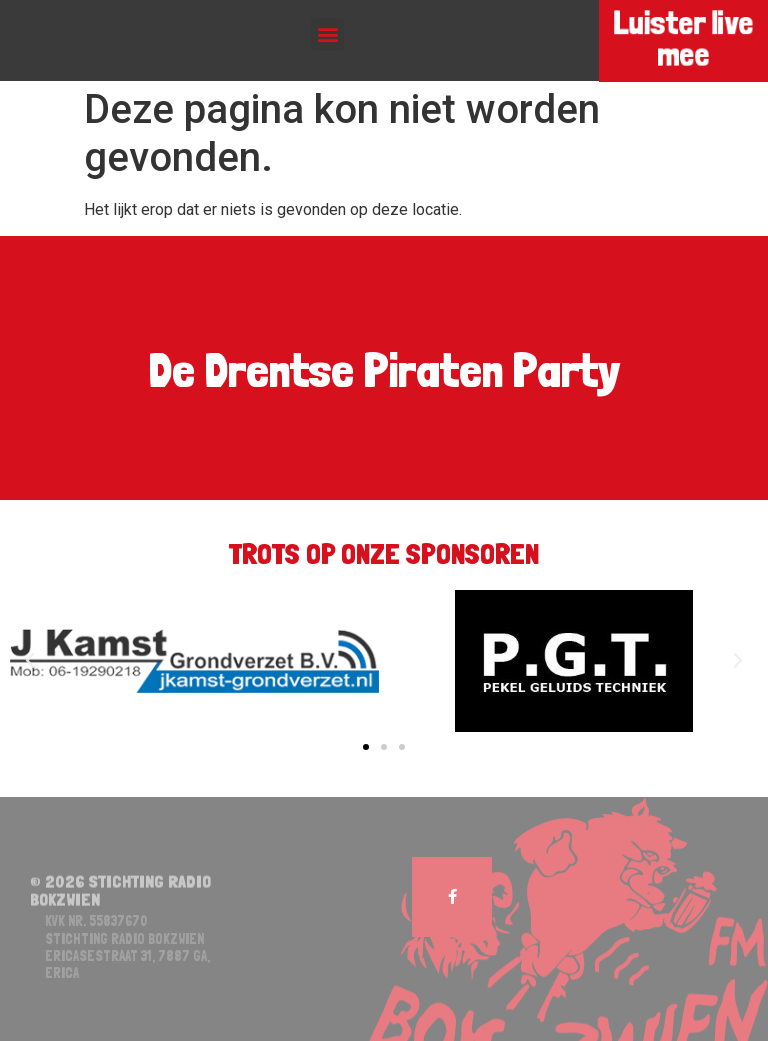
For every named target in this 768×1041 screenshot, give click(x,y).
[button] (327, 34)
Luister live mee (683, 39)
